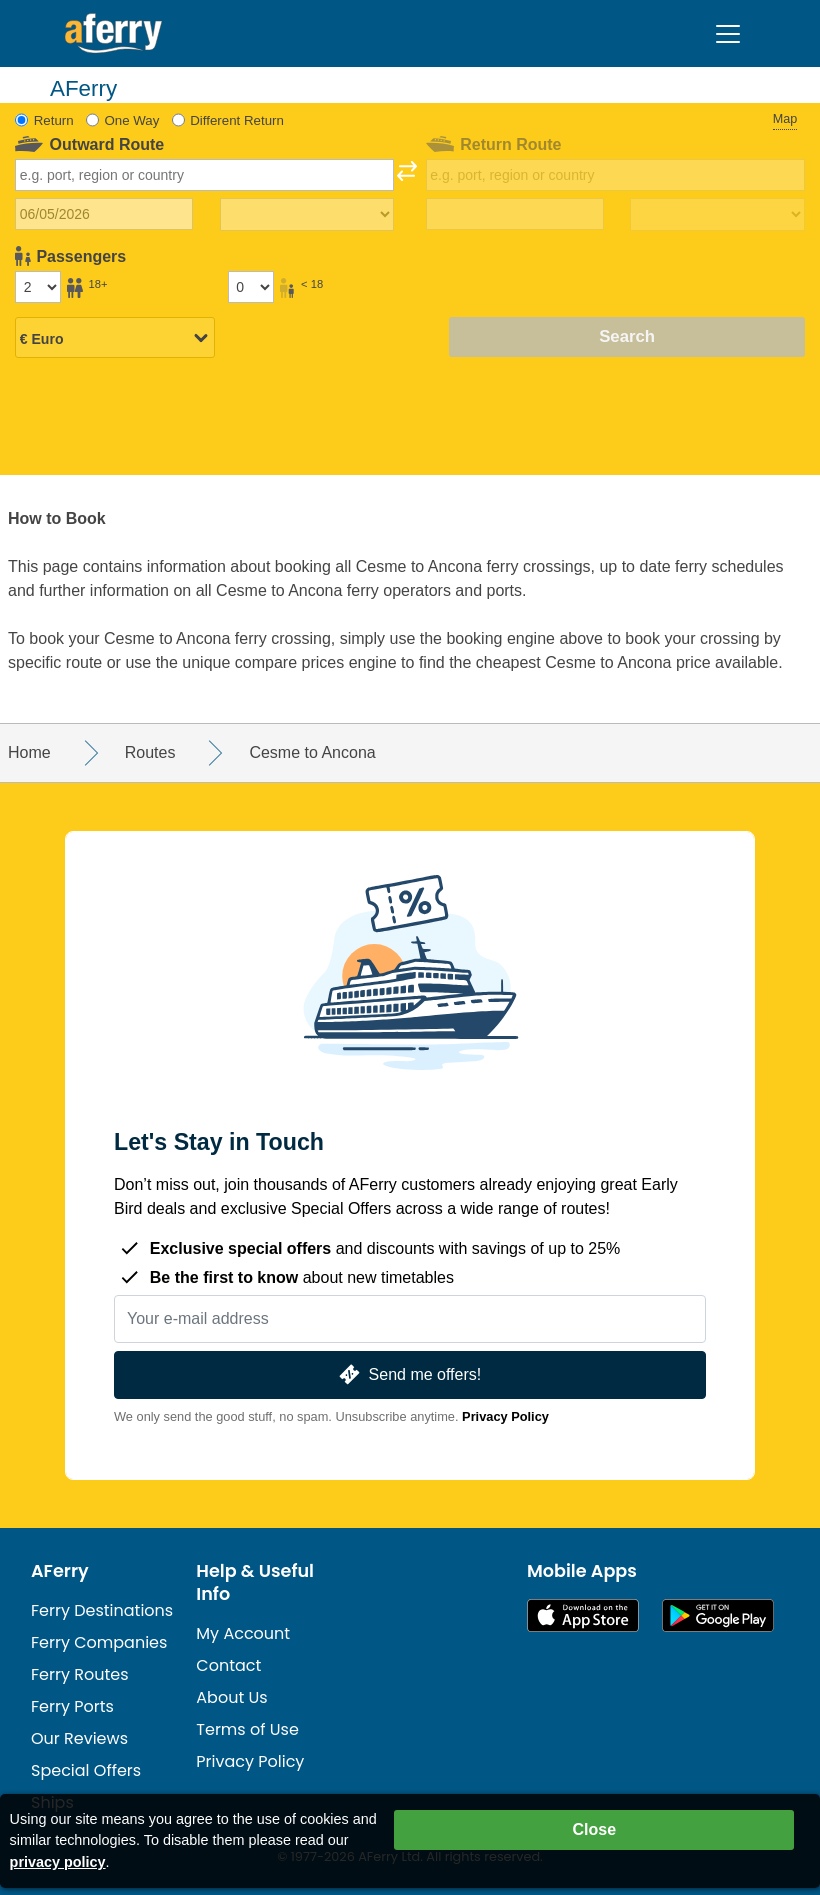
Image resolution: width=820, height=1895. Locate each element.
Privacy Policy (505, 1416)
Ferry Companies (99, 1642)
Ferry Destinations (102, 1610)
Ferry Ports (72, 1706)
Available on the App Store (583, 1615)
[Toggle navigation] (728, 34)
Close (594, 1829)
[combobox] (204, 175)
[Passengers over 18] (38, 287)
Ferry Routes (80, 1674)
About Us (231, 1697)
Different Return (237, 120)
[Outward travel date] (104, 214)
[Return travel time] (717, 215)
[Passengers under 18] (251, 287)
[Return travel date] (515, 214)
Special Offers (86, 1770)
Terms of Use (247, 1729)
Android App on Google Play (718, 1615)
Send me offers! (408, 1374)
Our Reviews (79, 1738)
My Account (243, 1633)
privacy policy (58, 1862)
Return (54, 120)
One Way (131, 120)
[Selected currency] (115, 339)
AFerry (60, 1571)
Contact (228, 1665)
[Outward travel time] (307, 215)
